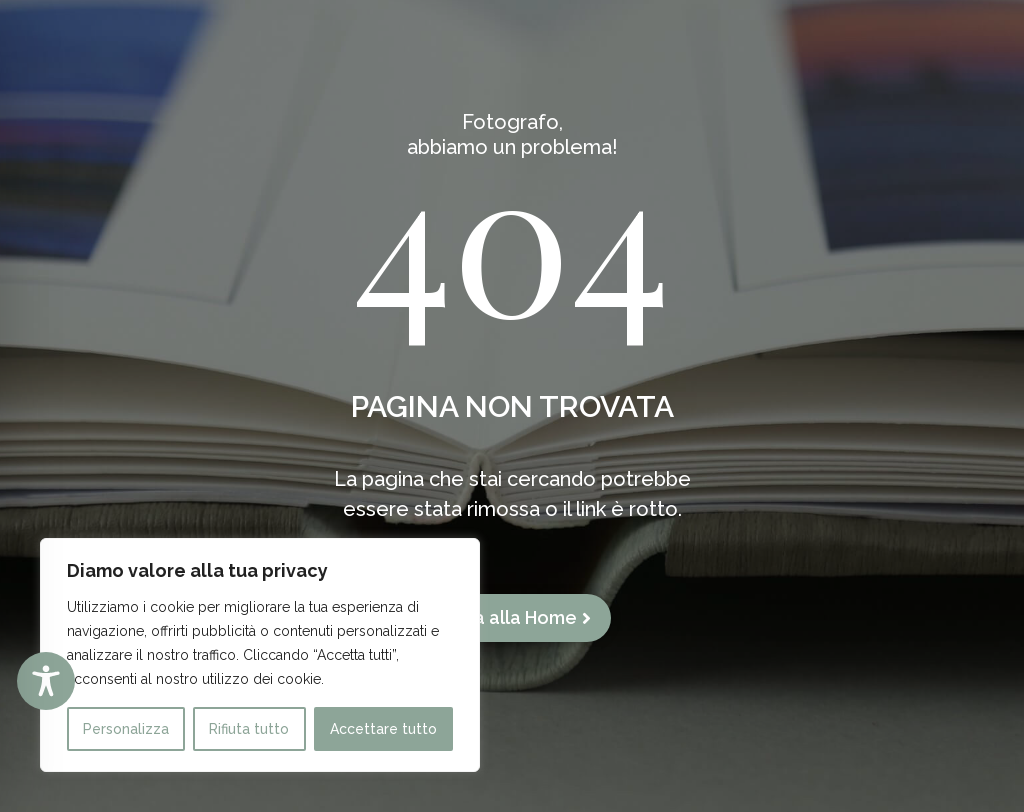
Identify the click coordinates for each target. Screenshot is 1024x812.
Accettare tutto (383, 729)
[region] (260, 655)
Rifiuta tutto (249, 729)
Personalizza (126, 729)
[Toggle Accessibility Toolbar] (46, 681)
